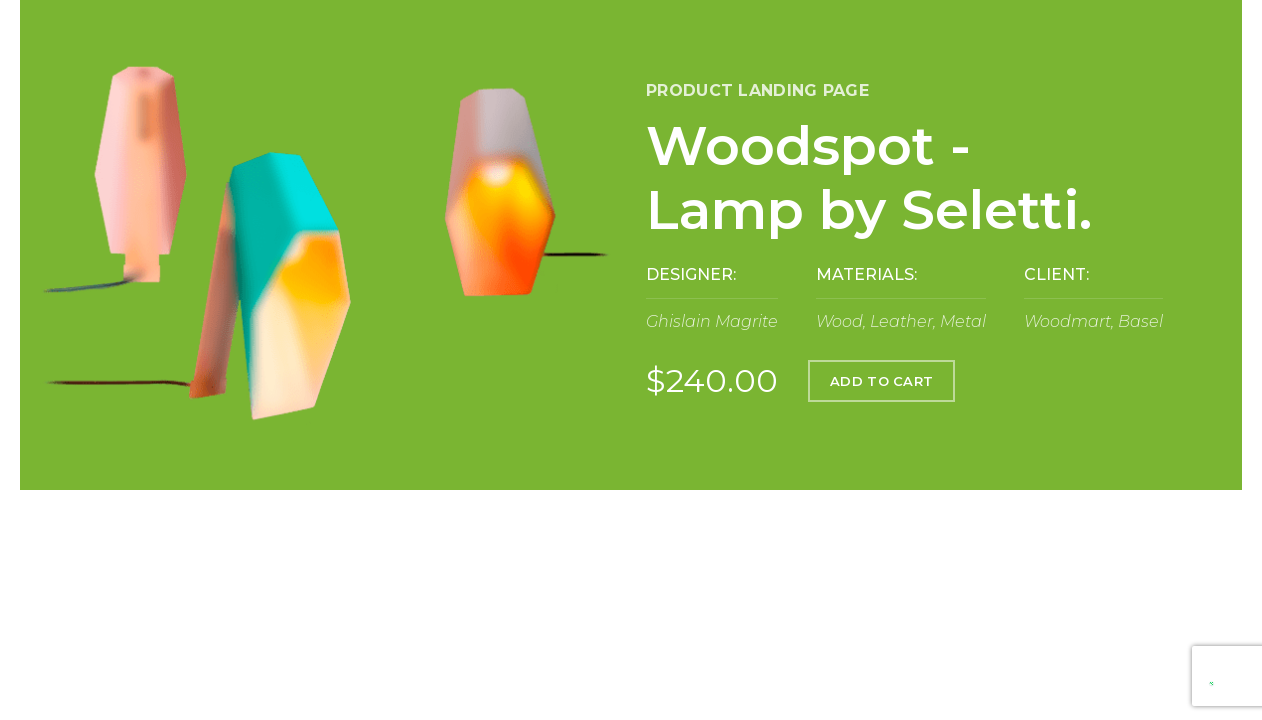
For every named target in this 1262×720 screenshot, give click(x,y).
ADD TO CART (881, 381)
